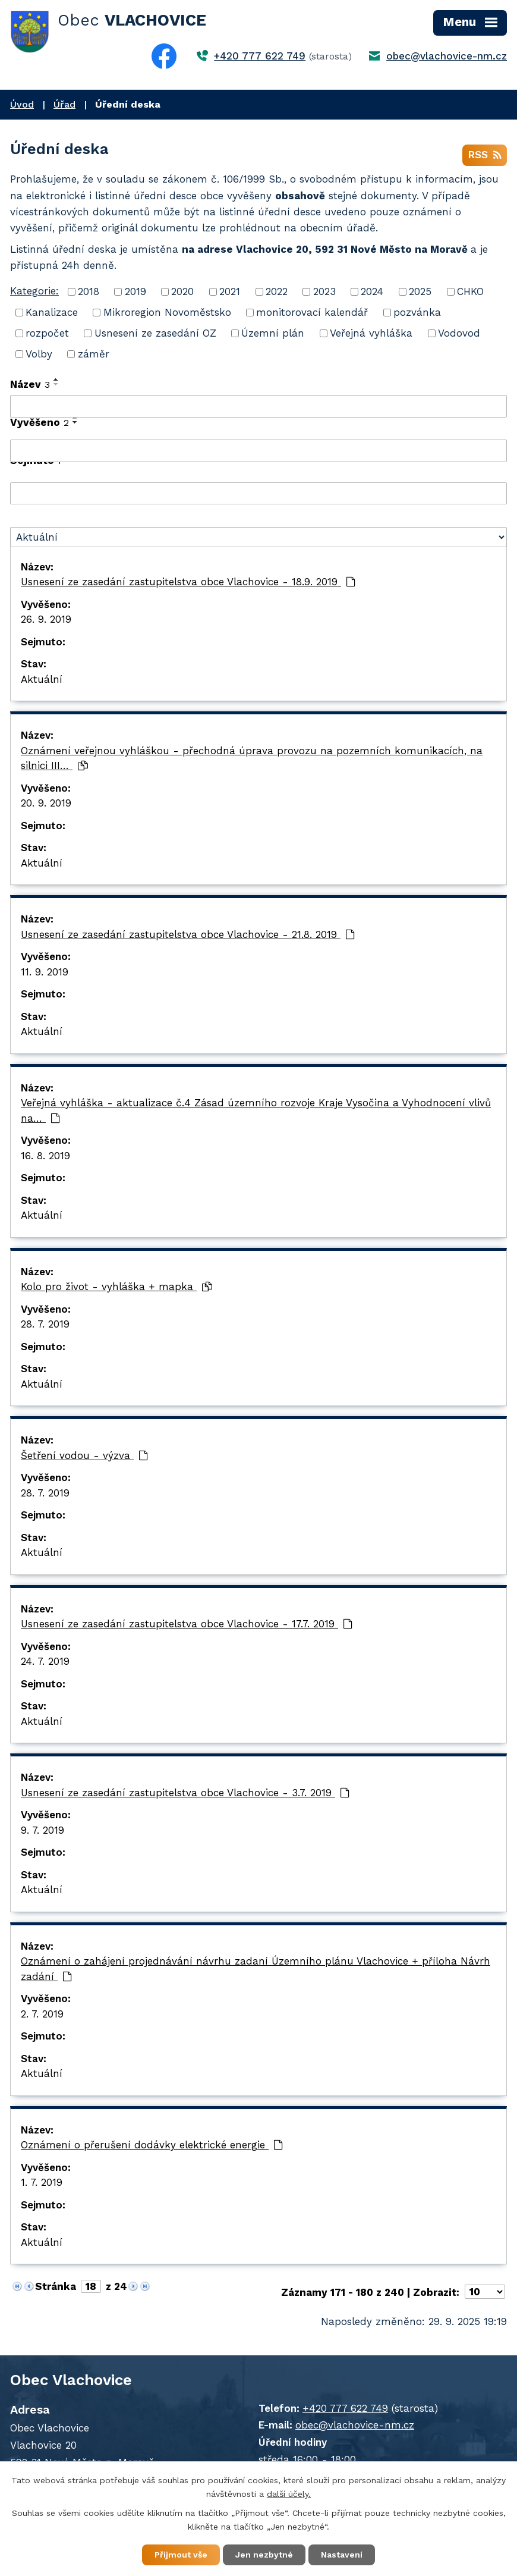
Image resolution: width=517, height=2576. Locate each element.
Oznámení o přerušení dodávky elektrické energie (152, 2145)
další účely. (289, 2494)
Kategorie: (34, 291)
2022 (277, 291)
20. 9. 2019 (46, 803)
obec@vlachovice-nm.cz (446, 56)
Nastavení (341, 2554)
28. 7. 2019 (45, 1324)
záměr (93, 354)
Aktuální (41, 679)
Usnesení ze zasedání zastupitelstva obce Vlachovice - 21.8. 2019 (188, 934)
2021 (229, 291)
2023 (324, 291)
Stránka (55, 2286)
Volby (39, 354)
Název (30, 384)
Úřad (64, 104)
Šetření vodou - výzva (84, 1455)
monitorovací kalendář (312, 312)
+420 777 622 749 (259, 56)
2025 (420, 291)
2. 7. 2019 (42, 2014)
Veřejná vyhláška (371, 333)
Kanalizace (52, 312)
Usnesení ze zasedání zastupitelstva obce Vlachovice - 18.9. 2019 (188, 582)
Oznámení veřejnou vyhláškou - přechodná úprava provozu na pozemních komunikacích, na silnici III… (252, 758)
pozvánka (417, 312)
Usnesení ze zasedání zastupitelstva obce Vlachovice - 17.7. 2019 (186, 1624)
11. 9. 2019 (44, 972)
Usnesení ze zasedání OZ (155, 333)
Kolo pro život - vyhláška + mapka (116, 1286)
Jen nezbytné (264, 2554)
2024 (372, 291)
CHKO (470, 291)
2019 (135, 291)
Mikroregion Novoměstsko (167, 312)
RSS (484, 155)
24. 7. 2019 (45, 1661)
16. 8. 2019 (45, 1156)
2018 (88, 291)
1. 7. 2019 (41, 2182)
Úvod (22, 104)
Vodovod (459, 333)
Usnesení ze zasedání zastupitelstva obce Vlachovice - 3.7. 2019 (185, 1793)
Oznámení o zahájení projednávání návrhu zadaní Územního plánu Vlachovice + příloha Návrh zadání (255, 1968)
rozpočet (47, 333)
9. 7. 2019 (42, 1830)
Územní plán (272, 333)
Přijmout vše (181, 2554)
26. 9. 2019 (46, 619)
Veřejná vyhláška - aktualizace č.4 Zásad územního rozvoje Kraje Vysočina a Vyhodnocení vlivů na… (256, 1110)
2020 (182, 291)
